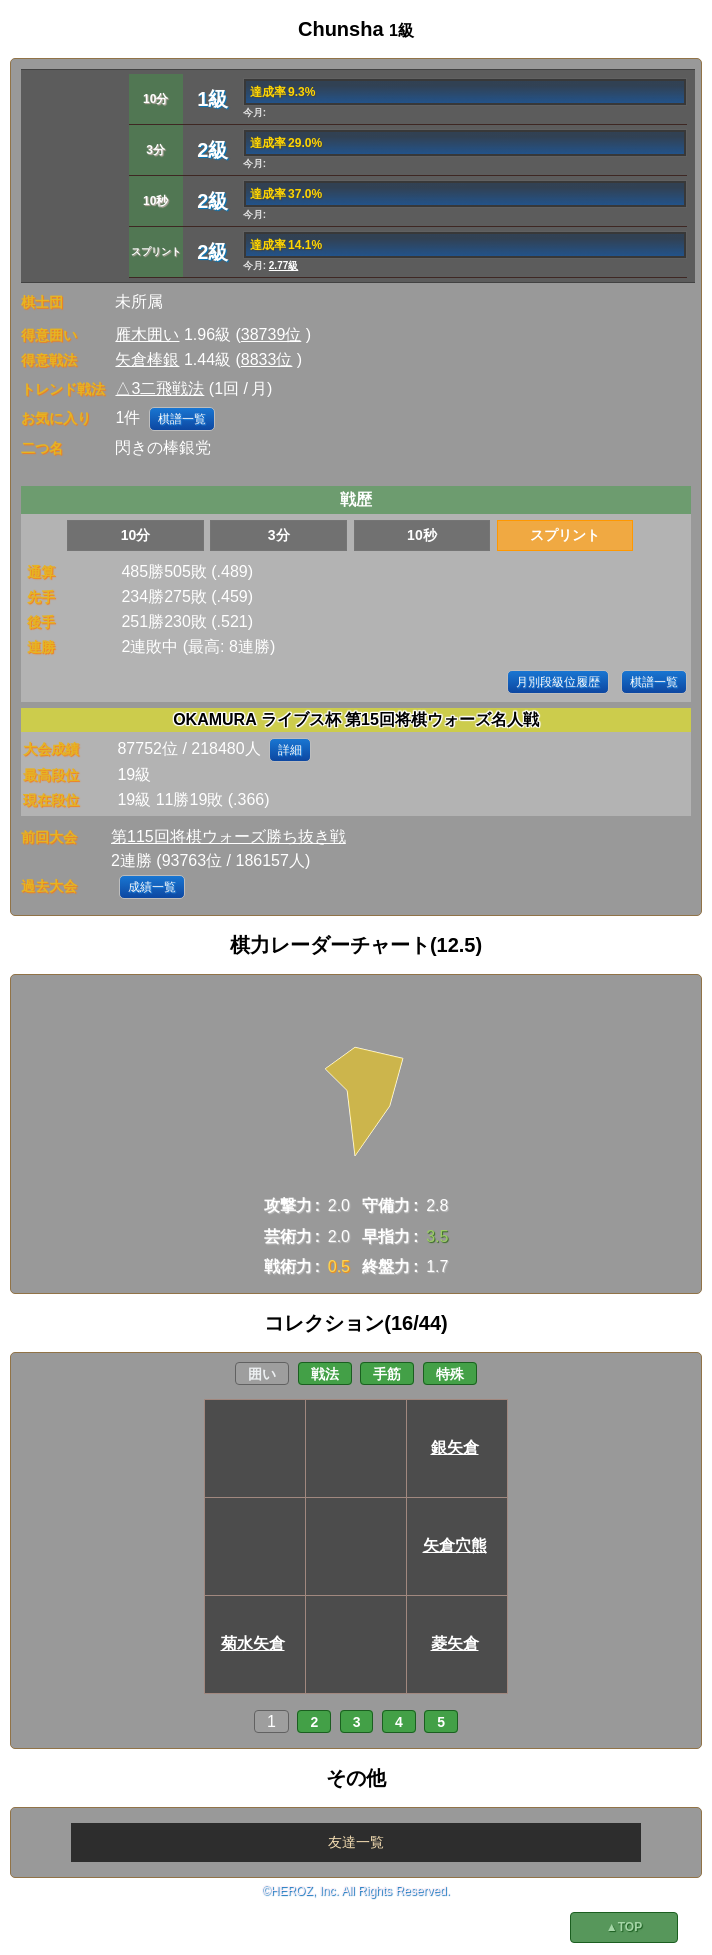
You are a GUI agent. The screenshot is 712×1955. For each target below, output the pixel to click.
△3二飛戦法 (159, 388)
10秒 (422, 535)
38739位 (271, 334)
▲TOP (624, 1927)
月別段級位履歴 (558, 682)
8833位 (267, 359)
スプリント (565, 535)
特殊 (450, 1374)
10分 (136, 535)
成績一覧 (152, 887)
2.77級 (283, 265)
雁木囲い (147, 334)
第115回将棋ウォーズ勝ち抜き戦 (228, 836)
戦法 (325, 1374)
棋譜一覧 (182, 419)
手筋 (387, 1374)
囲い (262, 1374)
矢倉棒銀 (147, 359)
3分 (279, 535)
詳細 (290, 750)
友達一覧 (356, 1842)
